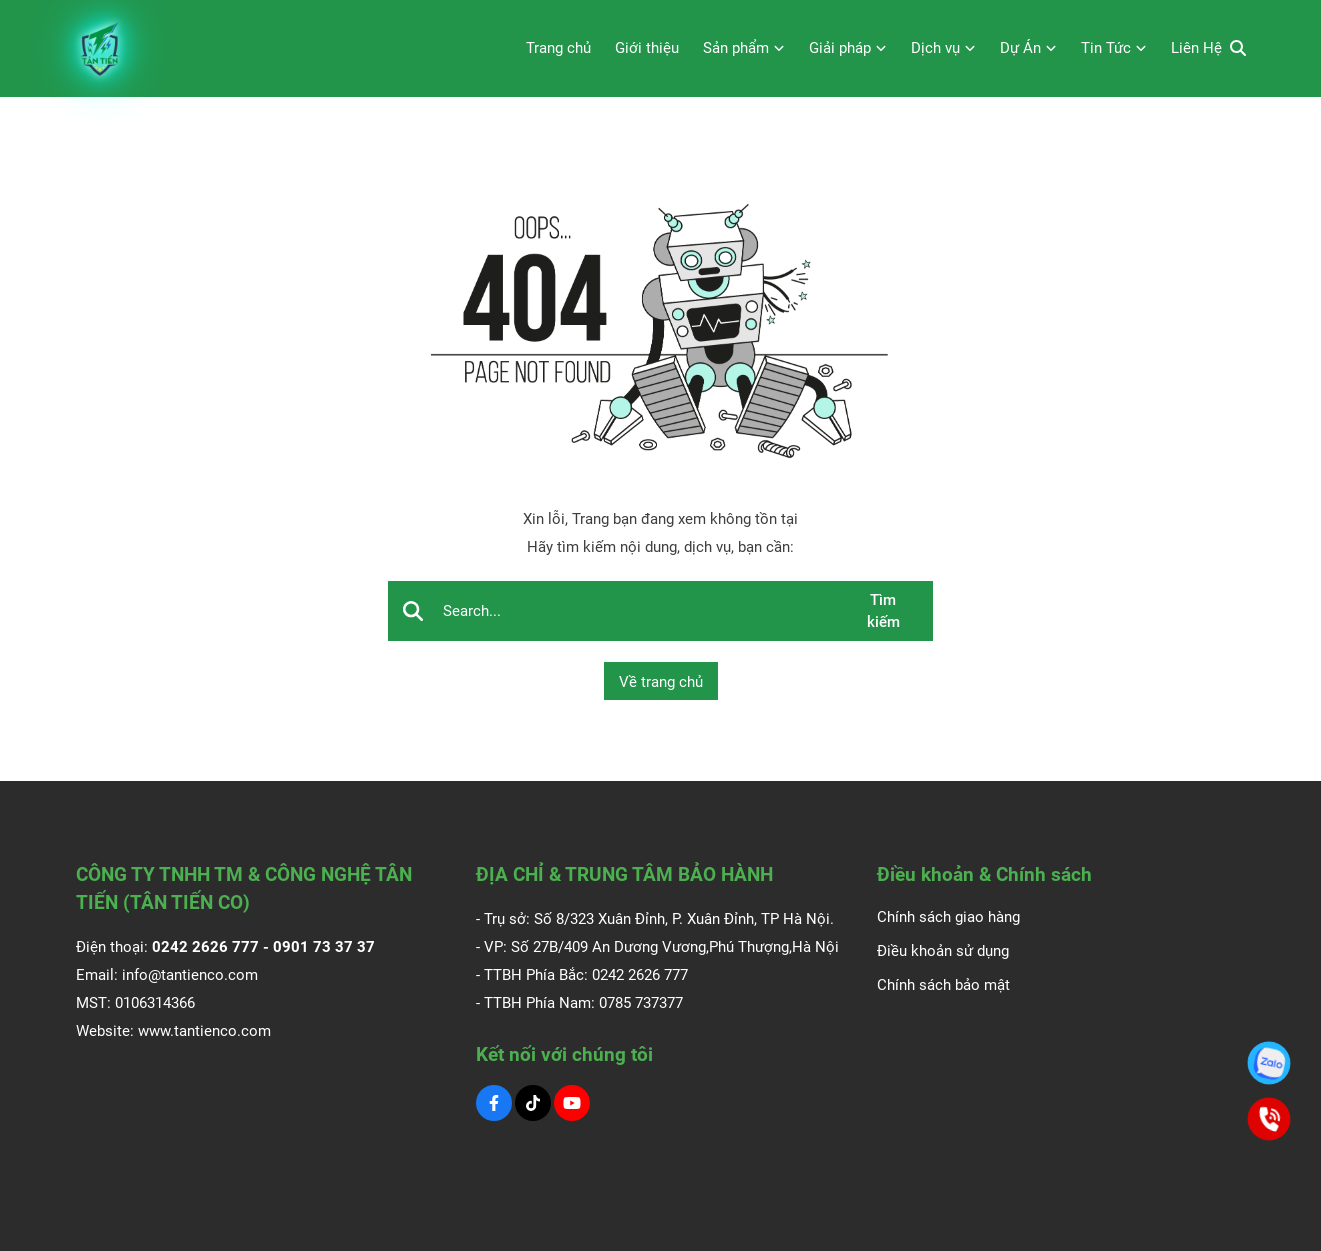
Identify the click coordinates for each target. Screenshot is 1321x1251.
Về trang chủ (661, 682)
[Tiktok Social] (533, 1103)
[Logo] (101, 48)
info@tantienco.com (190, 975)
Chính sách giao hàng (948, 917)
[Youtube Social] (572, 1103)
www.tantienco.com (204, 1031)
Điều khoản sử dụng (943, 951)
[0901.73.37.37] (1269, 1063)
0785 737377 (641, 1003)
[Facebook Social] (494, 1103)
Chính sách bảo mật (943, 985)
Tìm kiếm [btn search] (883, 611)
